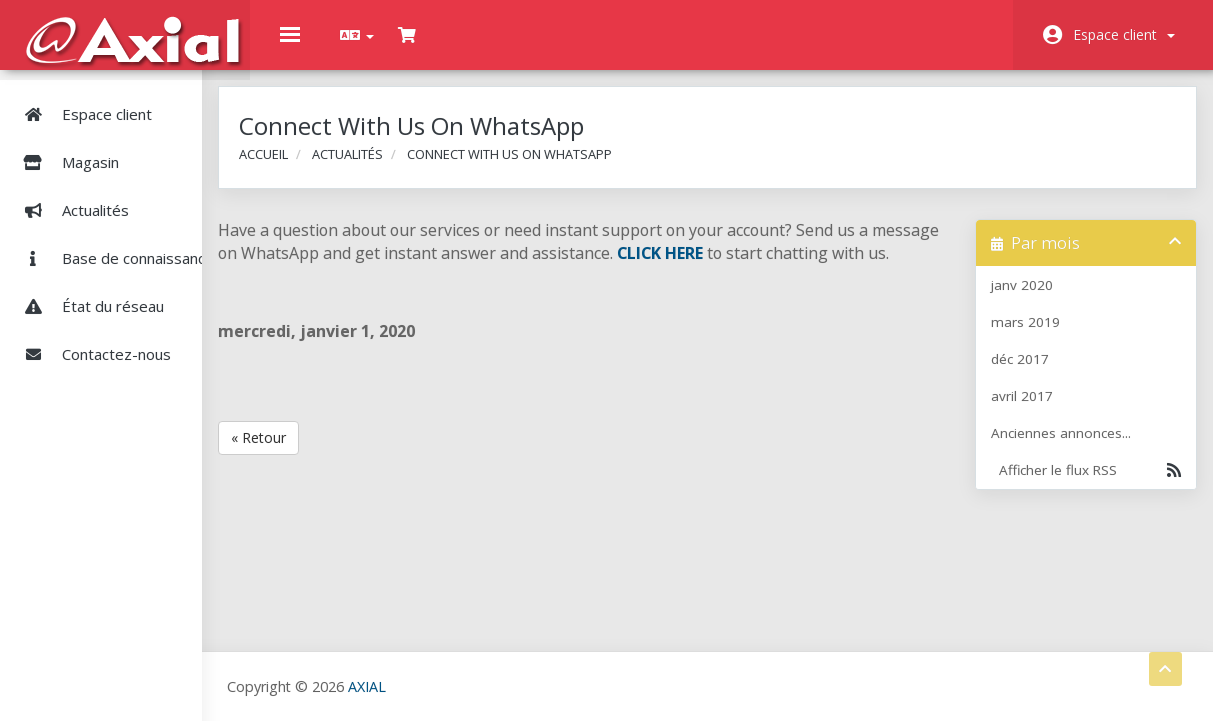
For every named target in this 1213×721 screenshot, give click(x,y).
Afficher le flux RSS (1081, 485)
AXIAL (421, 686)
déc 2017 (1025, 374)
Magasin (119, 152)
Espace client (1124, 34)
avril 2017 (1027, 411)
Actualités (70, 200)
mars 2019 (1030, 337)
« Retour (320, 475)
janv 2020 (1027, 300)
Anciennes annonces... (1066, 448)
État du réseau (88, 296)
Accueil (325, 168)
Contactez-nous (91, 344)
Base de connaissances (117, 248)
